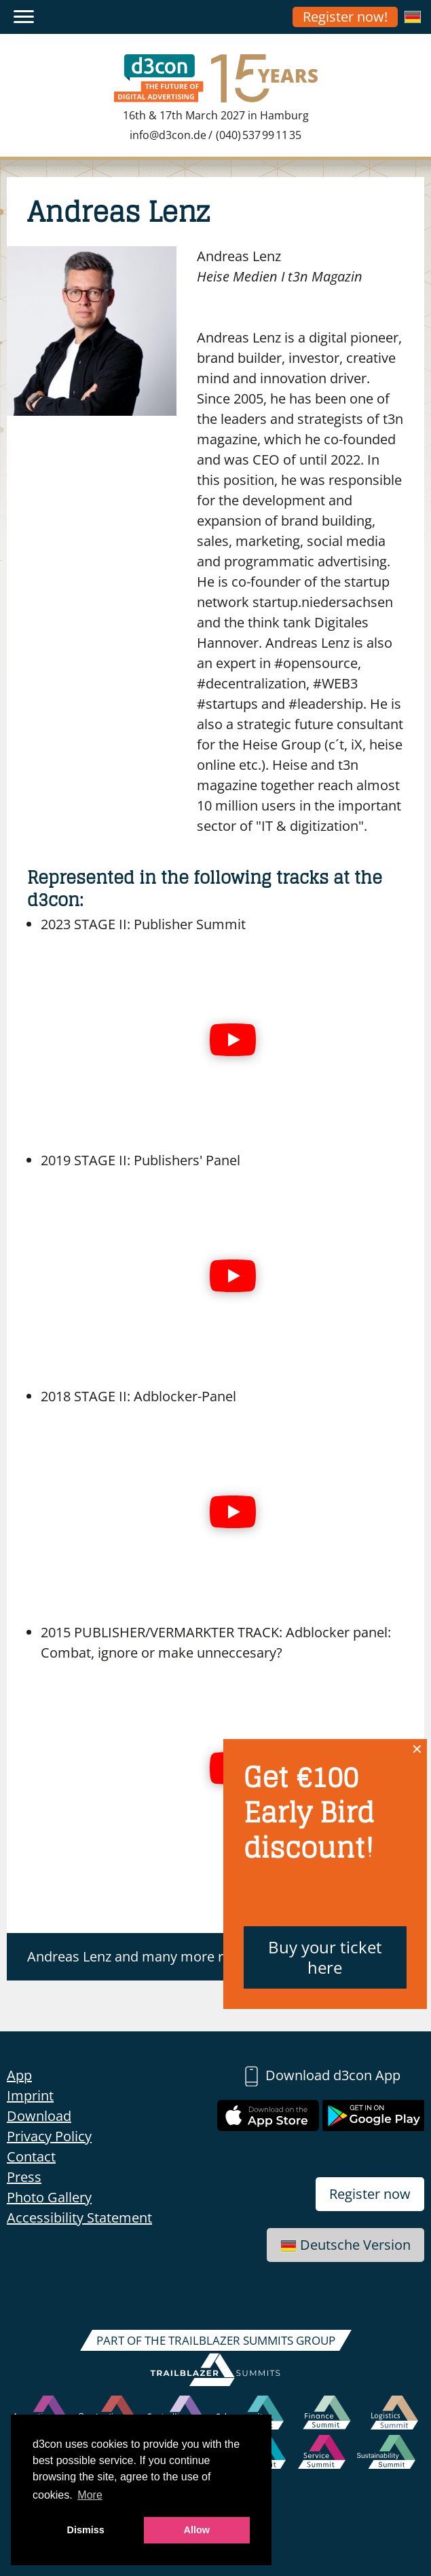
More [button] (89, 2495)
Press (24, 2177)
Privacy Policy (49, 2136)
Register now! (345, 16)
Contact (31, 2156)
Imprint (30, 2095)
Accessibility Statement (79, 2217)
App (19, 2075)
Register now (370, 2194)
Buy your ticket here (325, 1957)
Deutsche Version (345, 2245)
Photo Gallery (49, 2197)
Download (39, 2116)
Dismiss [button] (86, 2529)
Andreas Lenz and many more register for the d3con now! (207, 1956)
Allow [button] (197, 2529)
